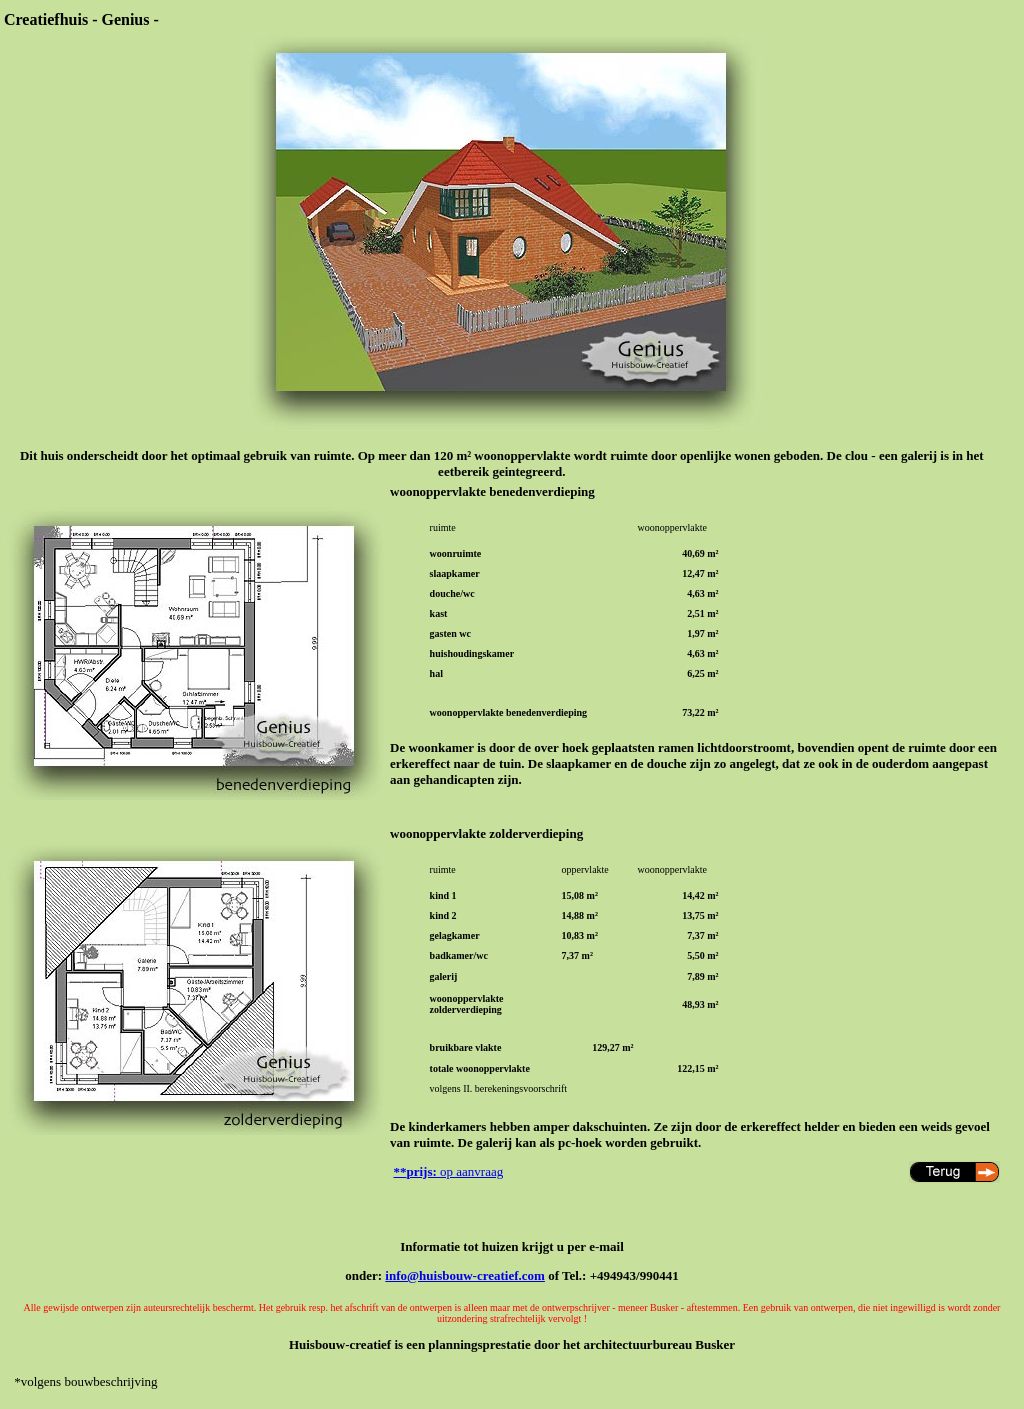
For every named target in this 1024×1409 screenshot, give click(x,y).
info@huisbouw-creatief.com (465, 1275)
